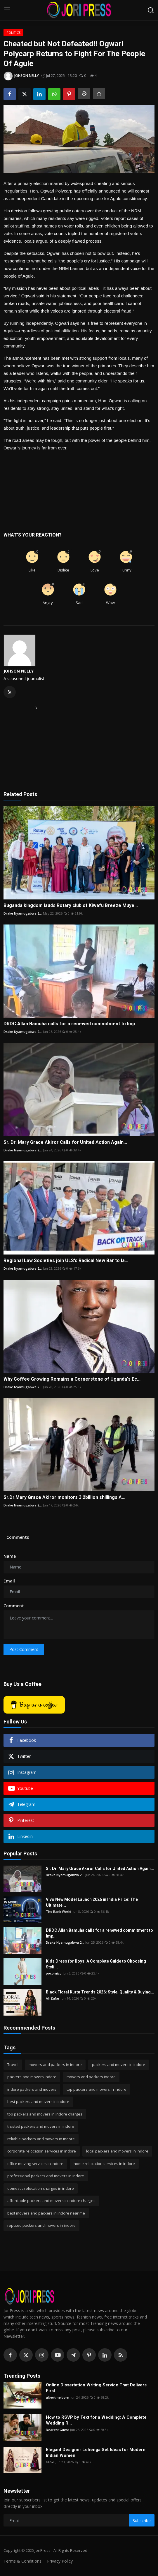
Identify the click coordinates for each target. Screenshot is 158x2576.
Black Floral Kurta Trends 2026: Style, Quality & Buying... (100, 1992)
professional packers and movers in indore (45, 2175)
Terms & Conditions (22, 2561)
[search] (150, 10)
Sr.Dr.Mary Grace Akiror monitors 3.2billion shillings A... (64, 1497)
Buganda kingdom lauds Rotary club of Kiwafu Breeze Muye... (71, 905)
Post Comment (23, 1649)
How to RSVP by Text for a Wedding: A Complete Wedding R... (96, 2420)
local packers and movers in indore (117, 2151)
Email (9, 1581)
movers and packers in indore (55, 2064)
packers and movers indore (31, 2076)
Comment (14, 1605)
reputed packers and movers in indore (41, 2225)
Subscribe (142, 2520)
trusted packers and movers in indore (40, 2126)
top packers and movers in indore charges (44, 2114)
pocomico (54, 1973)
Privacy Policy (60, 2561)
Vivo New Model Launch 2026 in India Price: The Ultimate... (92, 1902)
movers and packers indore (91, 2076)
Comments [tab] (17, 1537)
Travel (12, 2064)
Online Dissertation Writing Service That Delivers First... (96, 2387)
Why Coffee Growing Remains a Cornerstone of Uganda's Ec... (72, 1379)
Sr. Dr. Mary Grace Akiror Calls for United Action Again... (65, 1142)
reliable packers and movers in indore (41, 2138)
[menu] (7, 10)
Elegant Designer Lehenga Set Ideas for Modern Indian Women (95, 2452)
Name (10, 1556)
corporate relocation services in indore (41, 2151)
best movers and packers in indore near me (46, 2213)
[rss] (120, 2355)
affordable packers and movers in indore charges (51, 2200)
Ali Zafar (53, 1998)
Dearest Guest (57, 2429)
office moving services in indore (35, 2163)
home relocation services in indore (104, 2163)
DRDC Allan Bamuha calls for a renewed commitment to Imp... (71, 1023)
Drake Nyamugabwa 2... (23, 913)
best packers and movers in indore (38, 2101)
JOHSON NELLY (19, 671)
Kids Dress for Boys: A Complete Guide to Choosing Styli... (96, 1964)
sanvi (50, 2462)
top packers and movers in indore (96, 2089)
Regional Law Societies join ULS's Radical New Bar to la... (66, 1260)
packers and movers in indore (118, 2064)
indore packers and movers (31, 2089)
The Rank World (58, 1911)
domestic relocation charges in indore (40, 2188)
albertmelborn (57, 2397)
